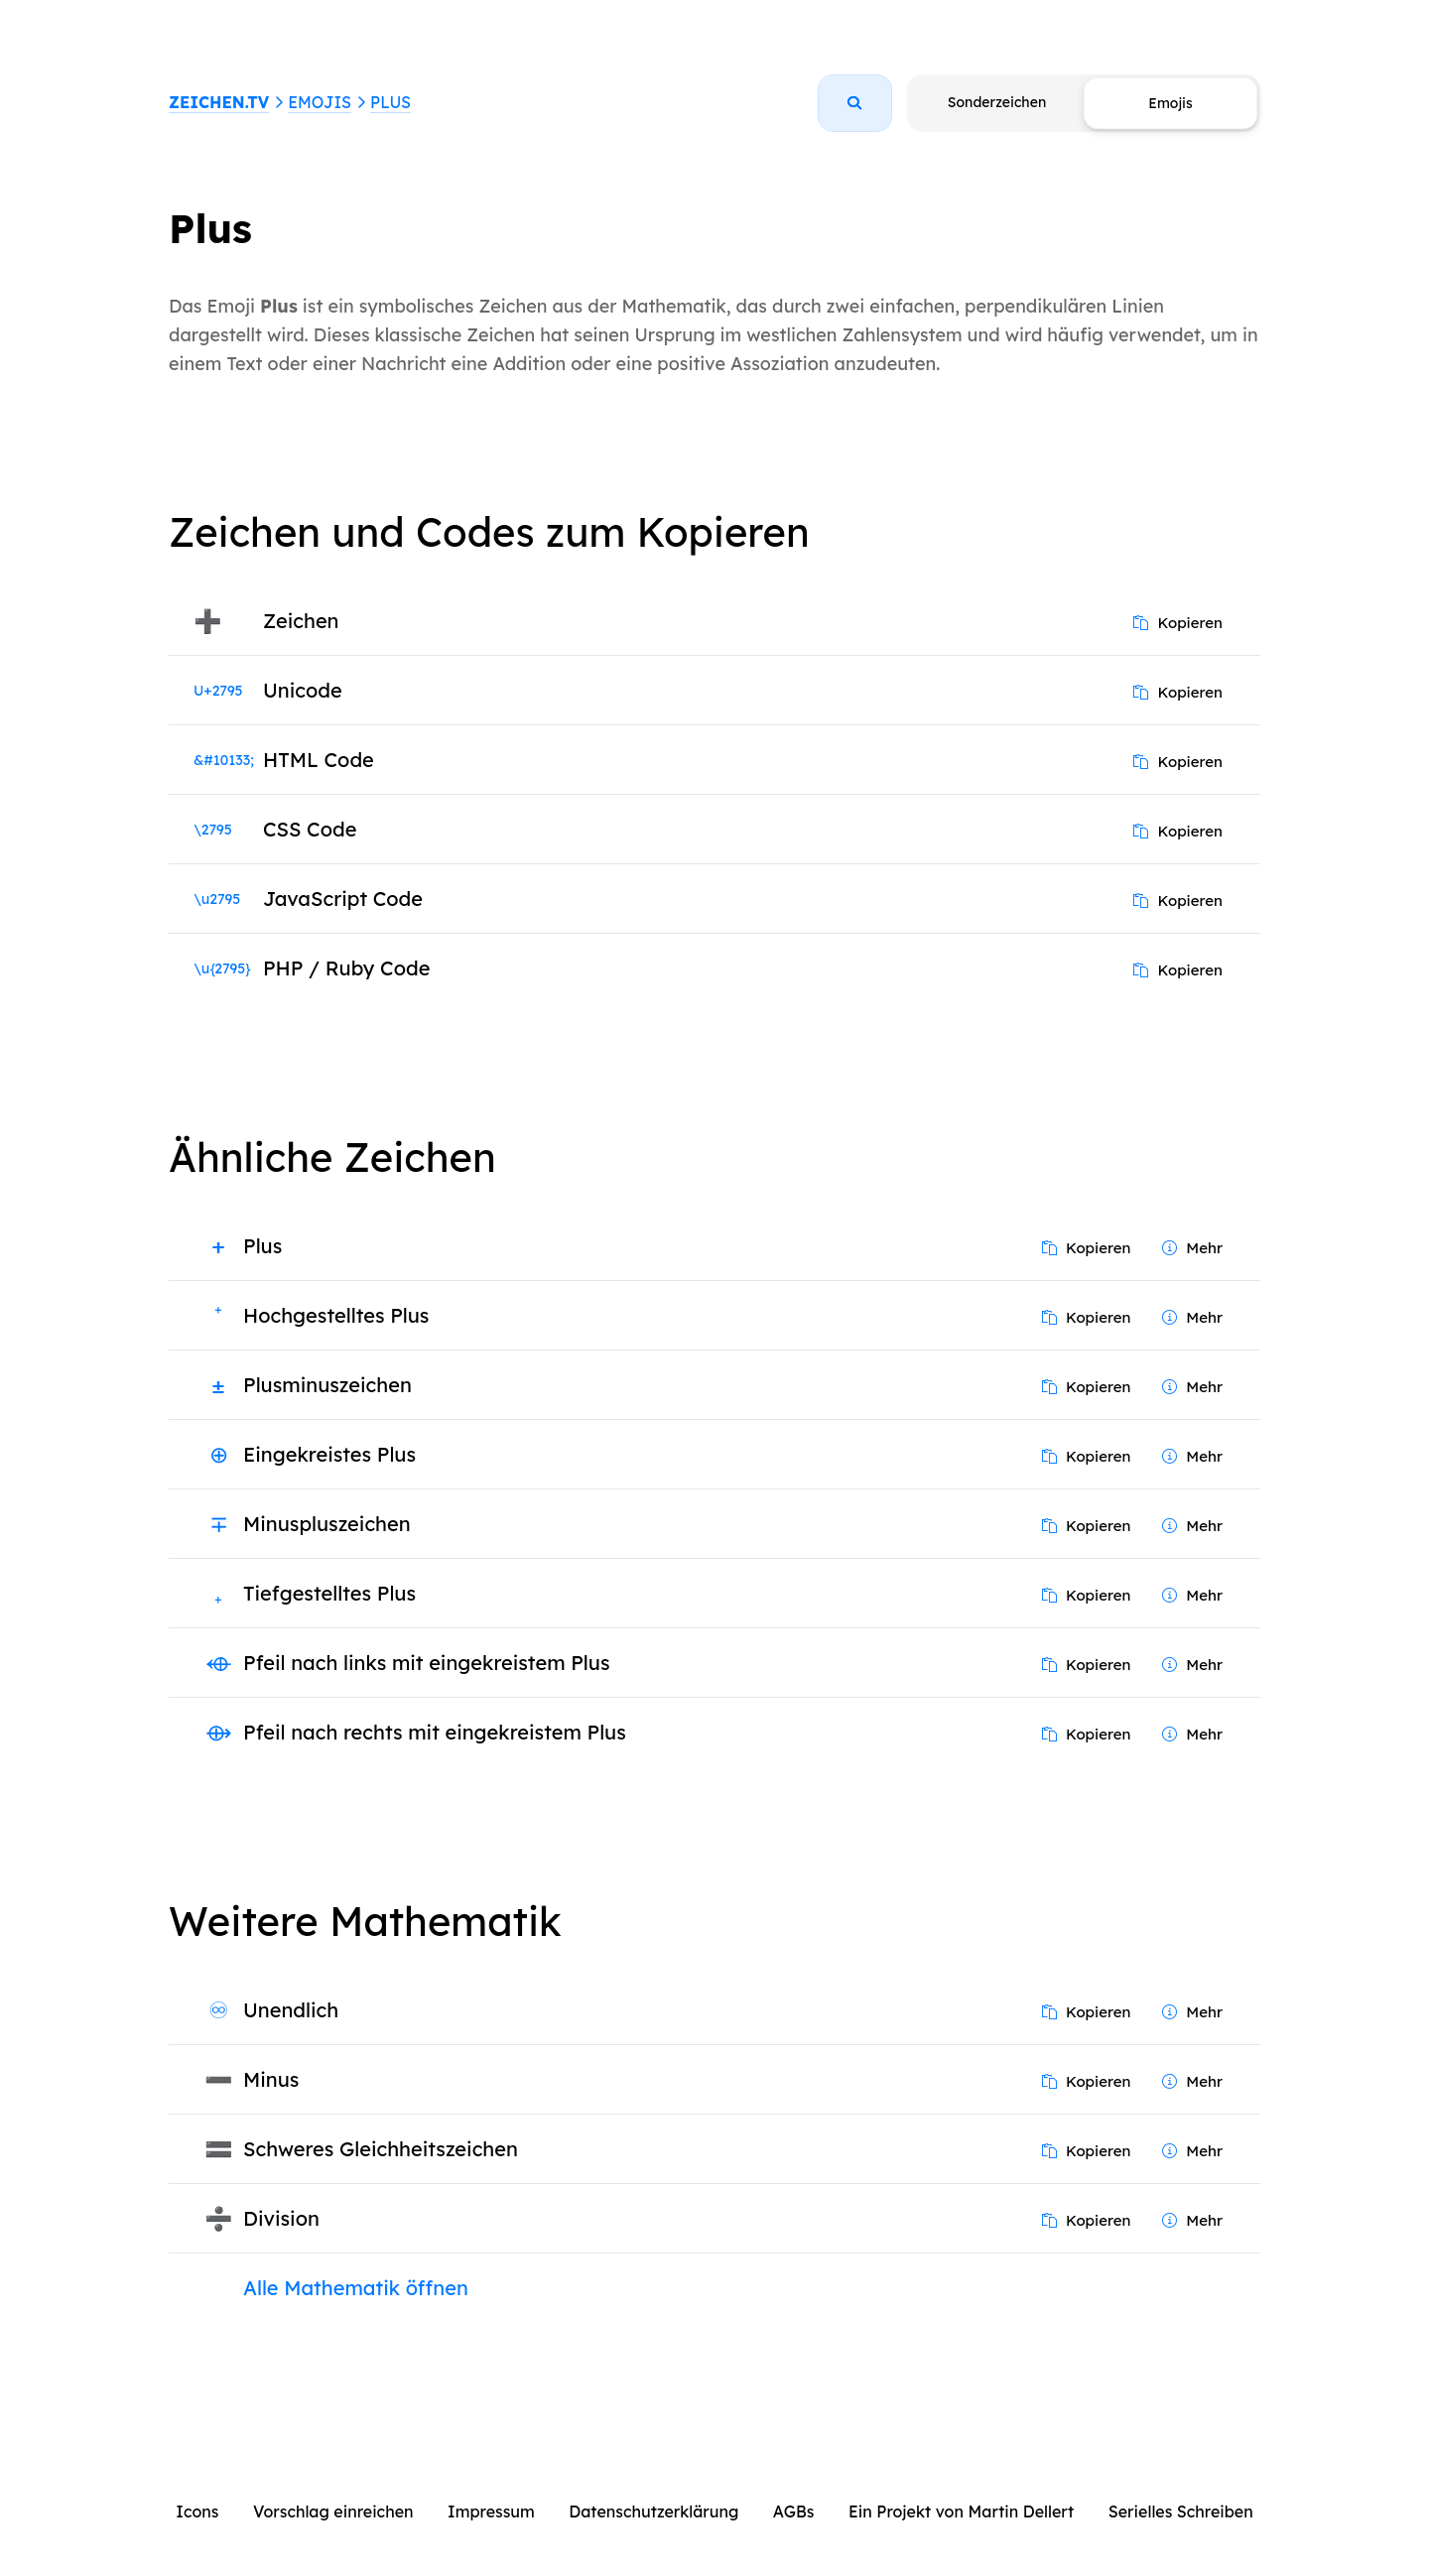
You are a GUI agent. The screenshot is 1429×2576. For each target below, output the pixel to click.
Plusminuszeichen (327, 1384)
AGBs (794, 2511)
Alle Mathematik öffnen (355, 2287)
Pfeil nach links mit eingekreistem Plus (426, 1662)
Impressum (491, 2511)
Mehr (1192, 1247)
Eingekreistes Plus (329, 1454)
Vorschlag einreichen (333, 2511)
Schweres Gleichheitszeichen (380, 2148)
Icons (197, 2511)
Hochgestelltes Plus (336, 1315)
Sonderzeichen (997, 102)
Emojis (319, 102)
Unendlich (290, 2009)
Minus (271, 2079)
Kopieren (1178, 622)
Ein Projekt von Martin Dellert (961, 2511)
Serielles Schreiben (1180, 2511)
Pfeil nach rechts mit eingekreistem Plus (434, 1732)
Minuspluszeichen (327, 1523)
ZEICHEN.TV (219, 102)
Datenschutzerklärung (653, 2511)
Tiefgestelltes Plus (329, 1593)
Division (281, 2218)
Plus (390, 102)
